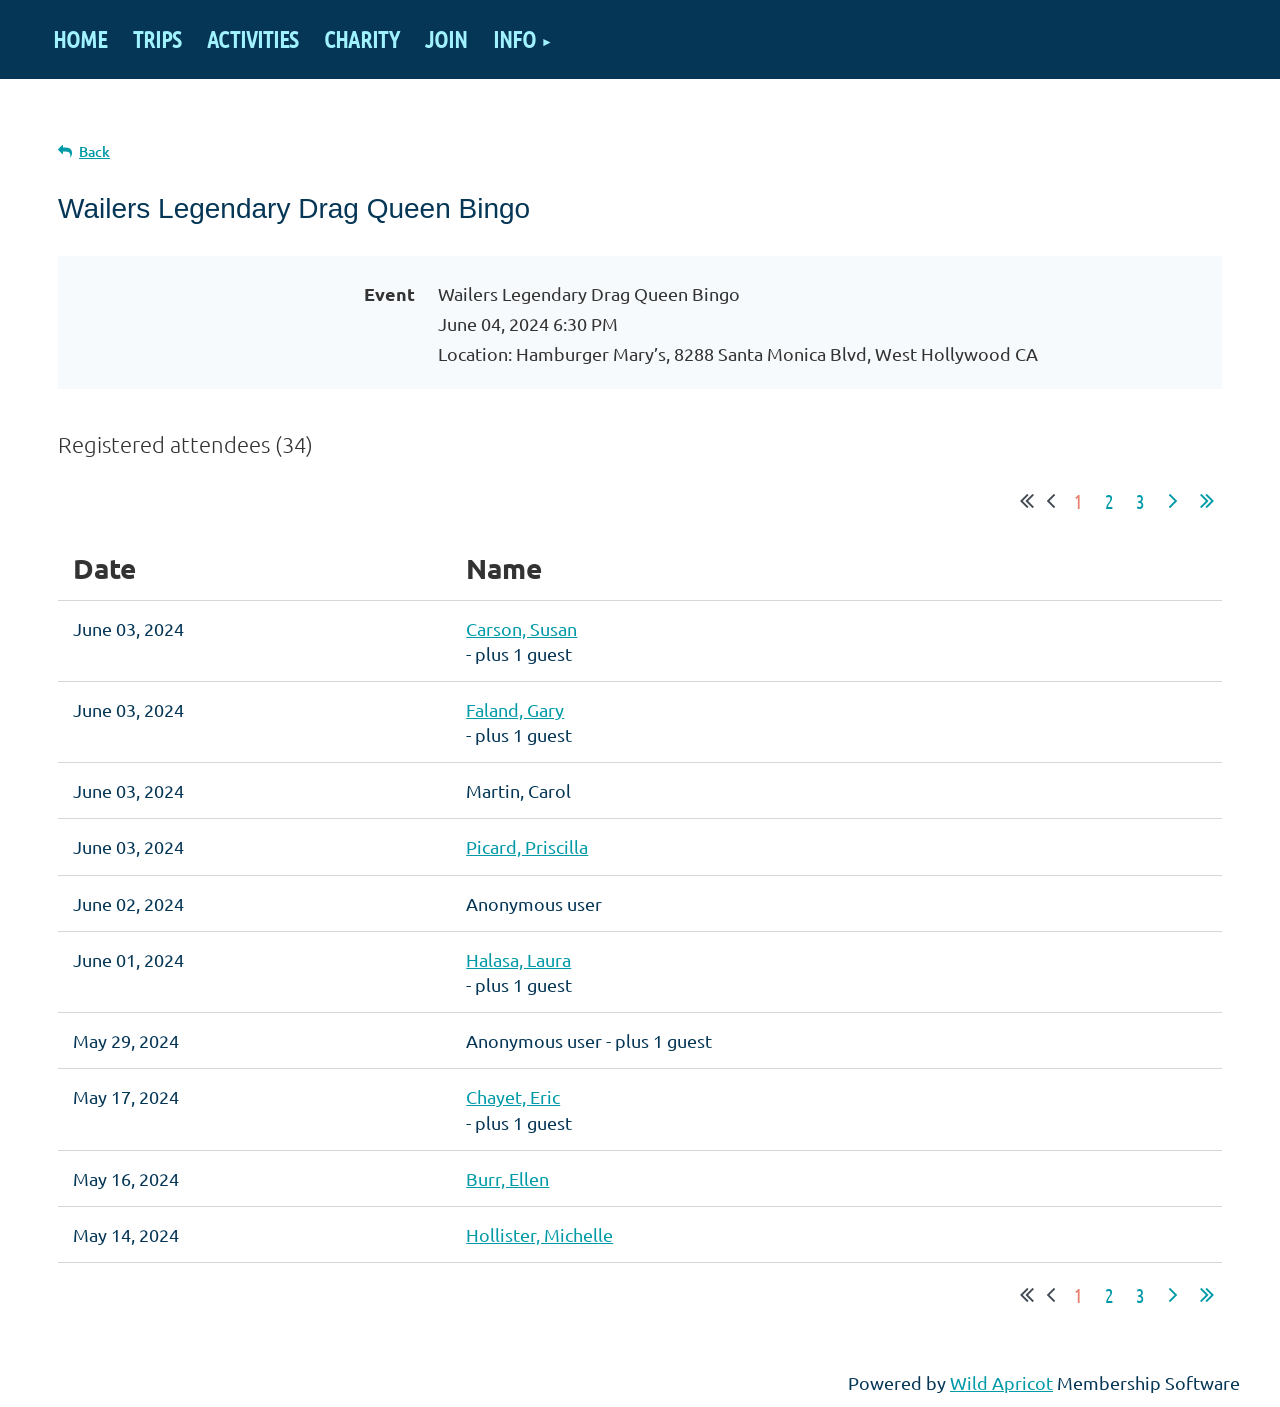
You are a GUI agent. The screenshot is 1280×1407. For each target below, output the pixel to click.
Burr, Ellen (507, 1178)
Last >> (1207, 501)
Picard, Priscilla (527, 846)
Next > (1173, 501)
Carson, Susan (521, 628)
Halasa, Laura (518, 959)
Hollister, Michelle (539, 1234)
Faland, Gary (515, 709)
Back (94, 151)
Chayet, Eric (513, 1096)
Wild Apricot (1001, 1382)
